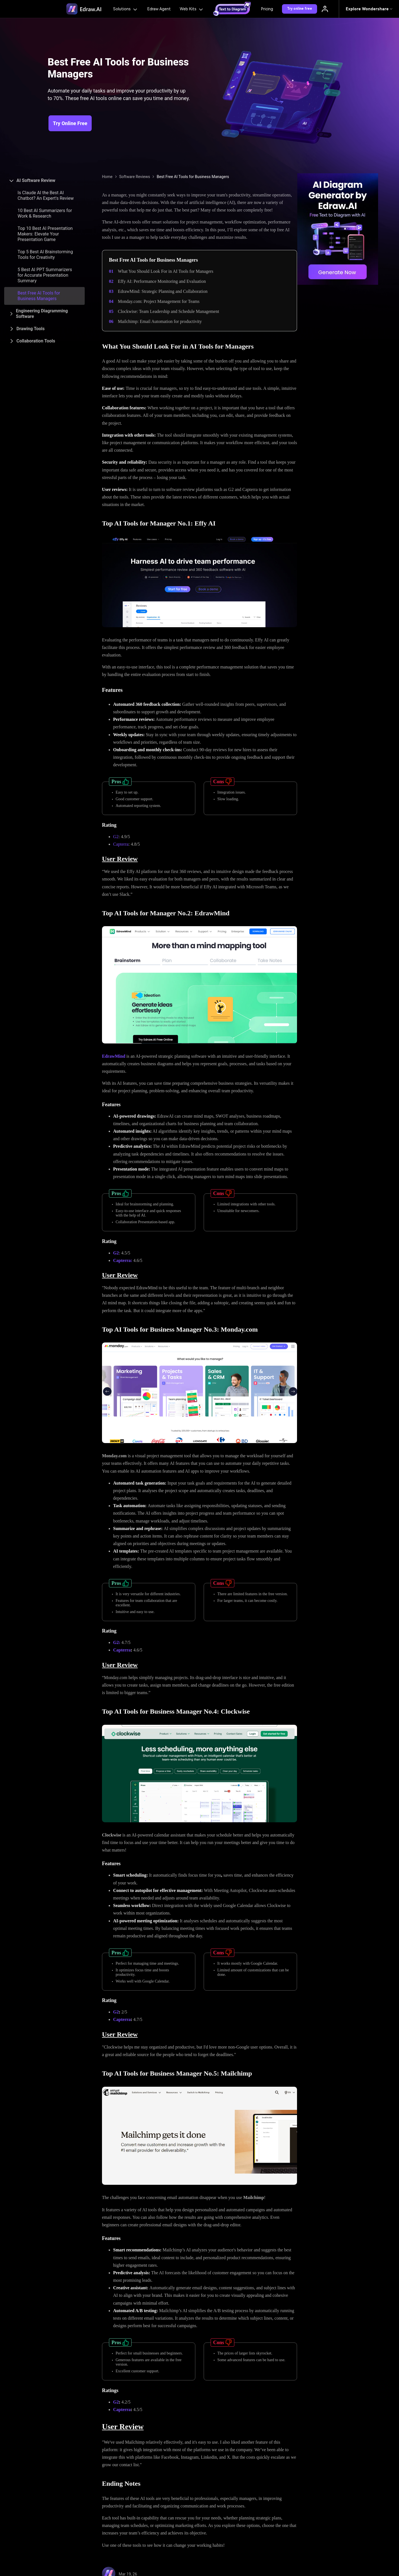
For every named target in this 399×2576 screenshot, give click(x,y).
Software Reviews (134, 176)
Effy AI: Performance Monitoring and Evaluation (162, 281)
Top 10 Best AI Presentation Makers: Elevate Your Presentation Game (45, 234)
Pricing (267, 9)
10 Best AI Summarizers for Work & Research (45, 213)
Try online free (299, 9)
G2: (116, 1642)
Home (107, 176)
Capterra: (122, 1260)
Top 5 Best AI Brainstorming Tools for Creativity (45, 254)
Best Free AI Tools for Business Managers (39, 295)
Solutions (125, 9)
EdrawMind (113, 1056)
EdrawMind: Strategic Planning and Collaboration (163, 291)
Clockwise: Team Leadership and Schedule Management (168, 311)
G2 (116, 836)
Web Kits (192, 9)
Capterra (120, 844)
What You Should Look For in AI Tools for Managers (165, 271)
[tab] (44, 180)
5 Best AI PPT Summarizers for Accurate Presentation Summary (45, 275)
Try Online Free (70, 123)
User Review (120, 858)
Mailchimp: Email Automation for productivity (160, 321)
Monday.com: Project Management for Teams (158, 301)
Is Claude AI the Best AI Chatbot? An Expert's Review (46, 195)
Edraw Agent (159, 9)
